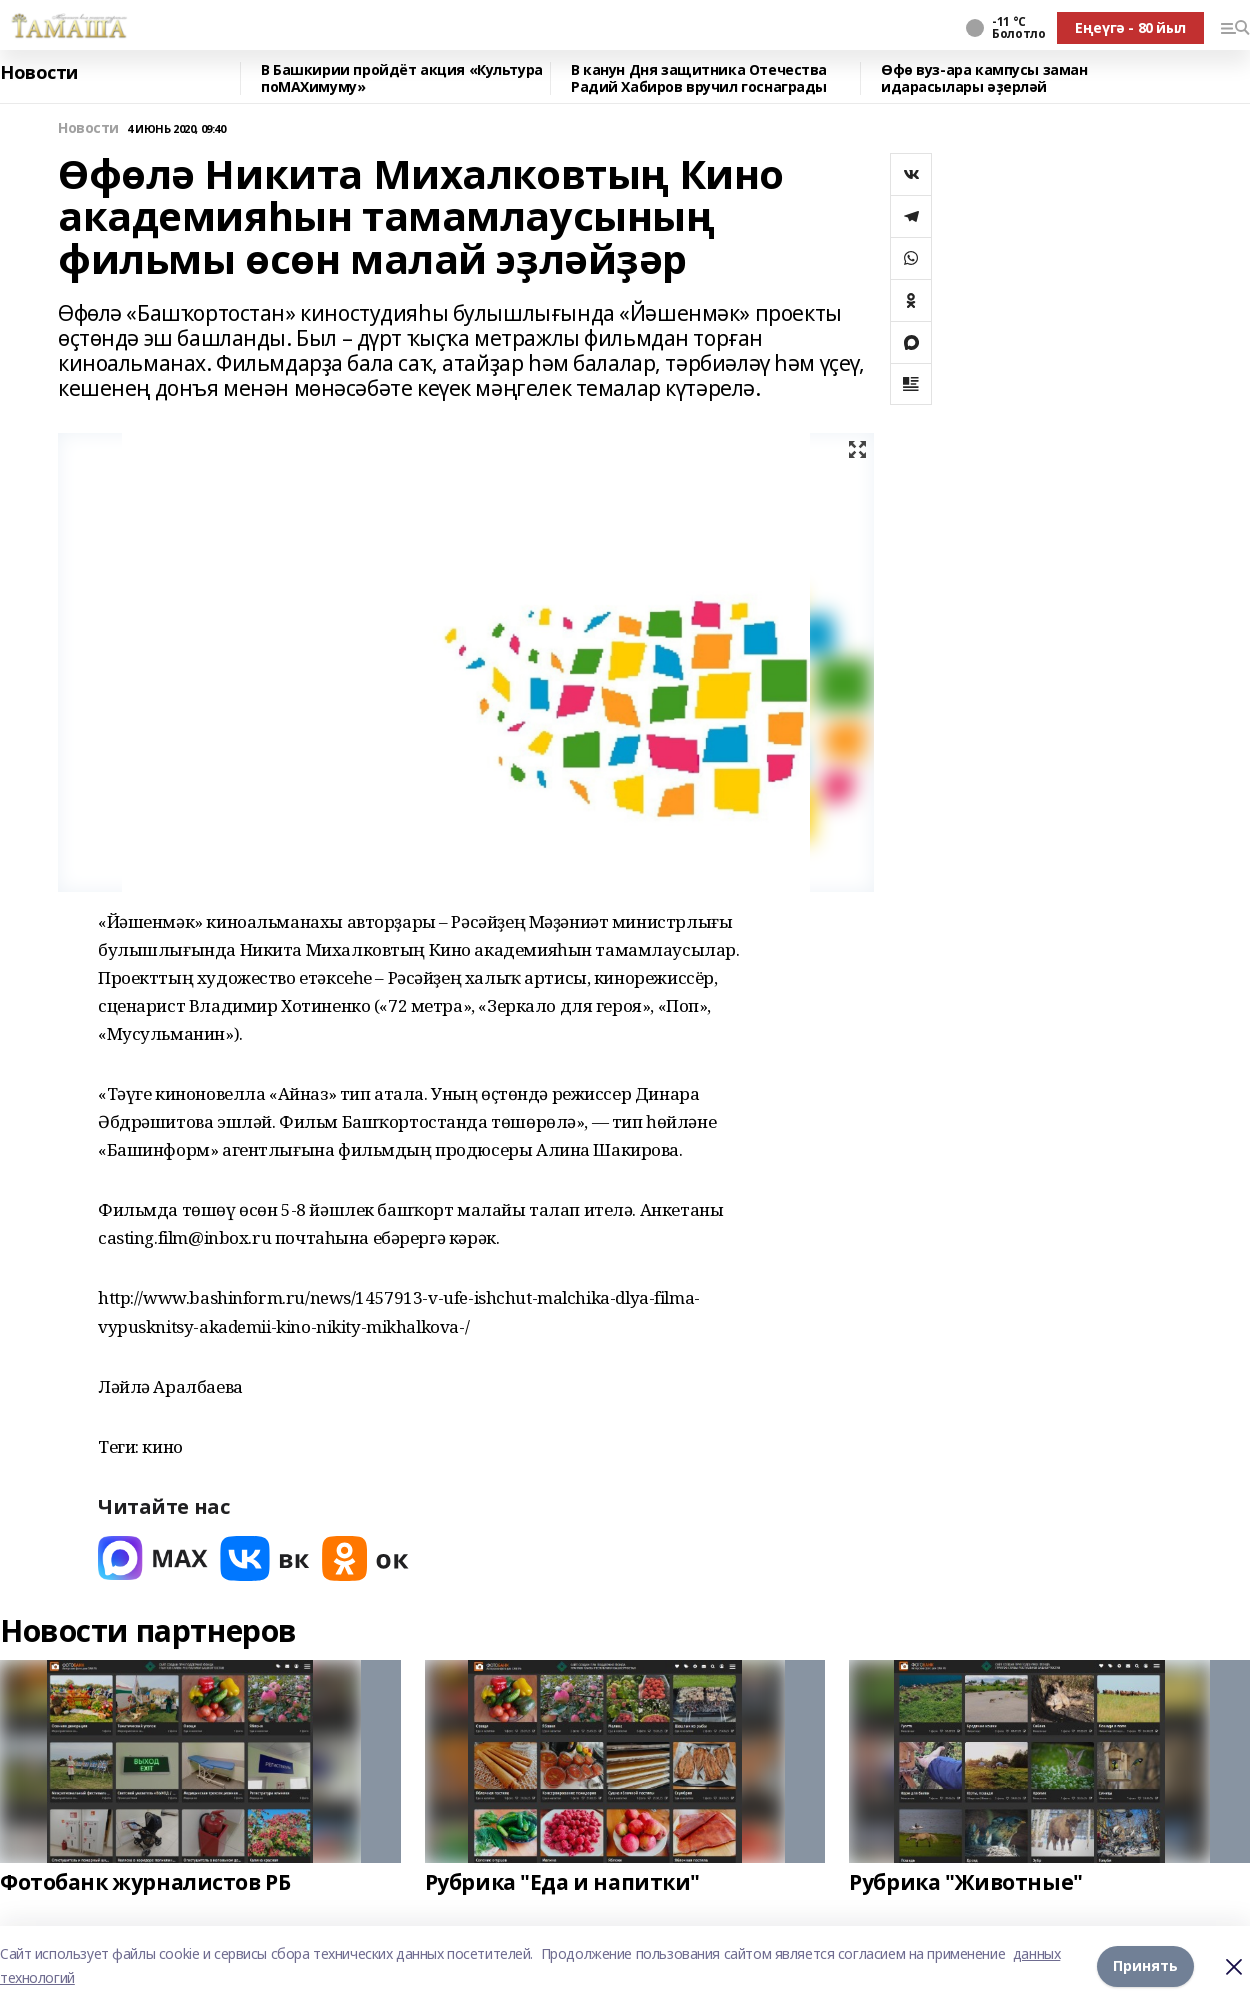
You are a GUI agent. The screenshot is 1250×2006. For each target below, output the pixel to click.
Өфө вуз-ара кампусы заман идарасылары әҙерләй (984, 78)
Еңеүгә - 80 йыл (1130, 27)
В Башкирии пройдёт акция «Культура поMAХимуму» (402, 78)
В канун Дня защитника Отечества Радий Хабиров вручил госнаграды (699, 78)
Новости (39, 73)
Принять (1145, 1965)
